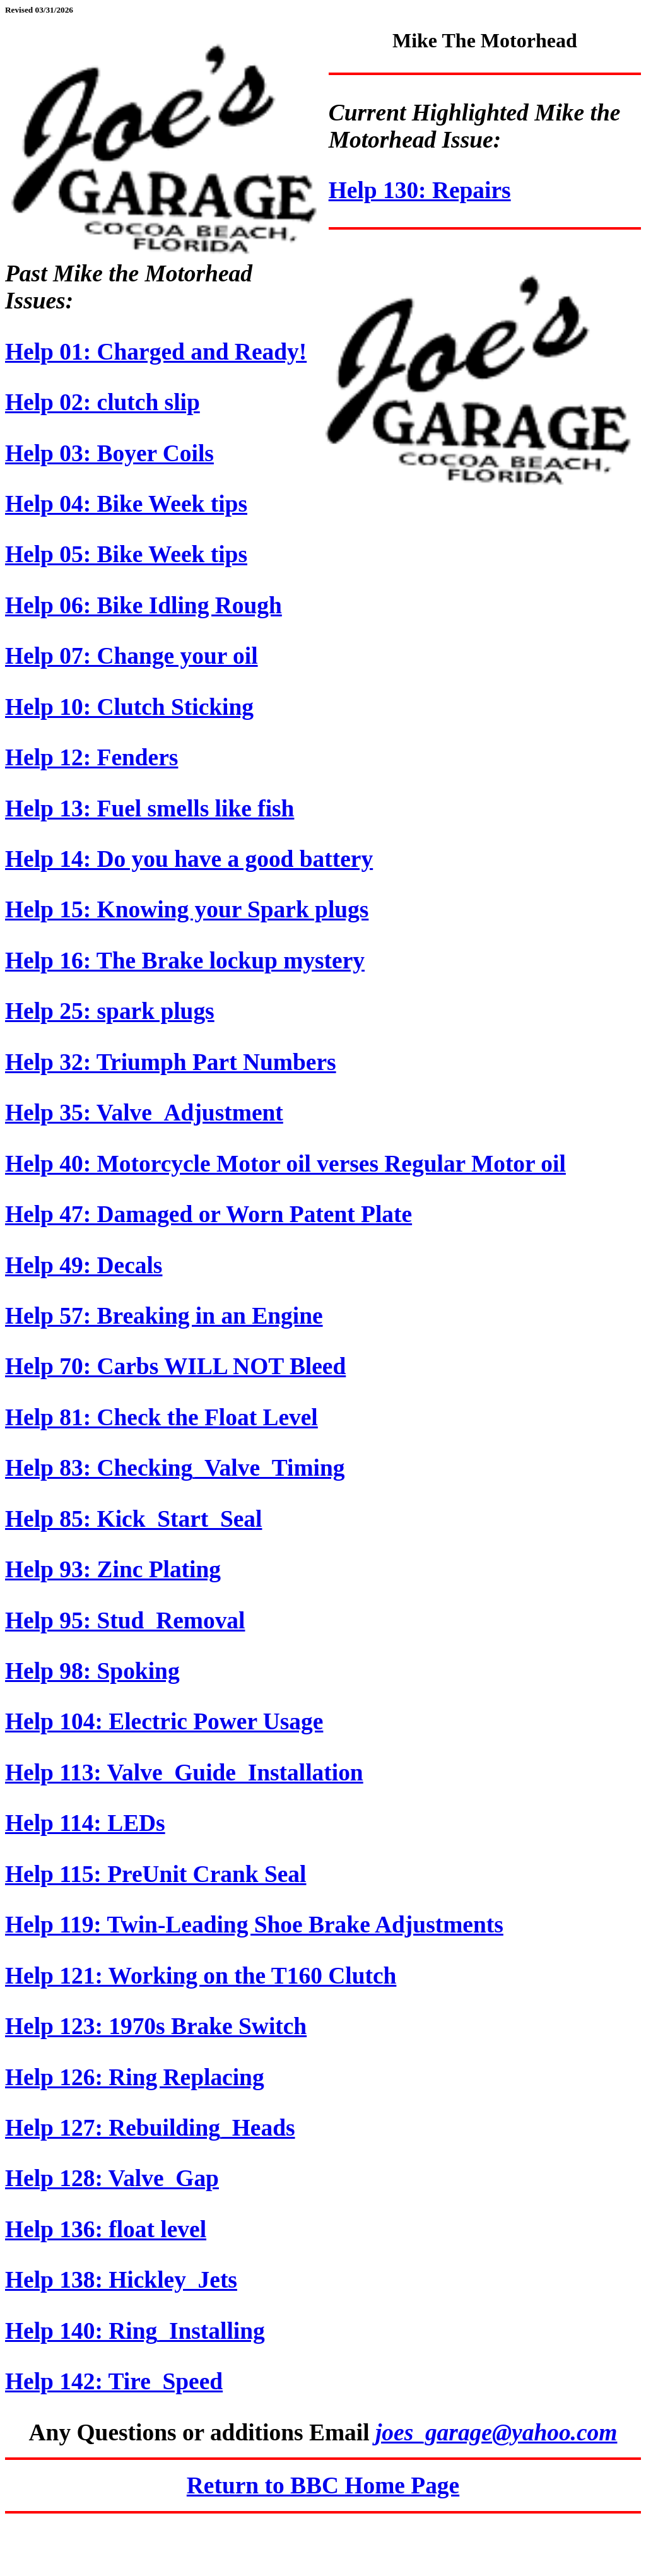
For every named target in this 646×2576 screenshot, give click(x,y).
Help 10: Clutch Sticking (129, 707)
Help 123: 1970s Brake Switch (156, 2026)
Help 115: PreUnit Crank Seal (155, 1874)
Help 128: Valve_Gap (112, 2178)
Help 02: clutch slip (102, 402)
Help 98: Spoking (92, 1671)
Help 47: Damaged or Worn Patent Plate (208, 1214)
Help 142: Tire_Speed (114, 2381)
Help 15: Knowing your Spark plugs (186, 909)
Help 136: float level (105, 2229)
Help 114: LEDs (85, 1823)
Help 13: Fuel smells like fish (149, 808)
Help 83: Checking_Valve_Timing (175, 1468)
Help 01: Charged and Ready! (156, 352)
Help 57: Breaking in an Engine (164, 1316)
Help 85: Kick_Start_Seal (133, 1519)
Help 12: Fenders (91, 757)
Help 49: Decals (83, 1265)
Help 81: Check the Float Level (161, 1417)
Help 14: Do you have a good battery (189, 859)
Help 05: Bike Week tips (126, 554)
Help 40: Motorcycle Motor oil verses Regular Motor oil (285, 1164)
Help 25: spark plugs (109, 1011)
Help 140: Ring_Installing (135, 2331)
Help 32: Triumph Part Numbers (170, 1062)
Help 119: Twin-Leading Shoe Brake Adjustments (254, 1925)
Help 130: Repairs (420, 190)
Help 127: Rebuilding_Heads (150, 2128)
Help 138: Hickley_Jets (121, 2280)
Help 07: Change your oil (131, 656)
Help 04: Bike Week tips (126, 504)
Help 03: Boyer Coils (109, 453)
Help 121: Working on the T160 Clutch (200, 1976)
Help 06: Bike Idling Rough (143, 605)
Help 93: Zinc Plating (113, 1569)
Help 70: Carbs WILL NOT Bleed (175, 1366)
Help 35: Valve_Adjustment (144, 1113)
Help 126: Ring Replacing (134, 2077)
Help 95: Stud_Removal (125, 1620)
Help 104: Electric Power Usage (164, 1721)
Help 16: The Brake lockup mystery (185, 960)
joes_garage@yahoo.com (496, 2432)
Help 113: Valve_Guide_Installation (184, 1772)
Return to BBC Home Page (323, 2485)
